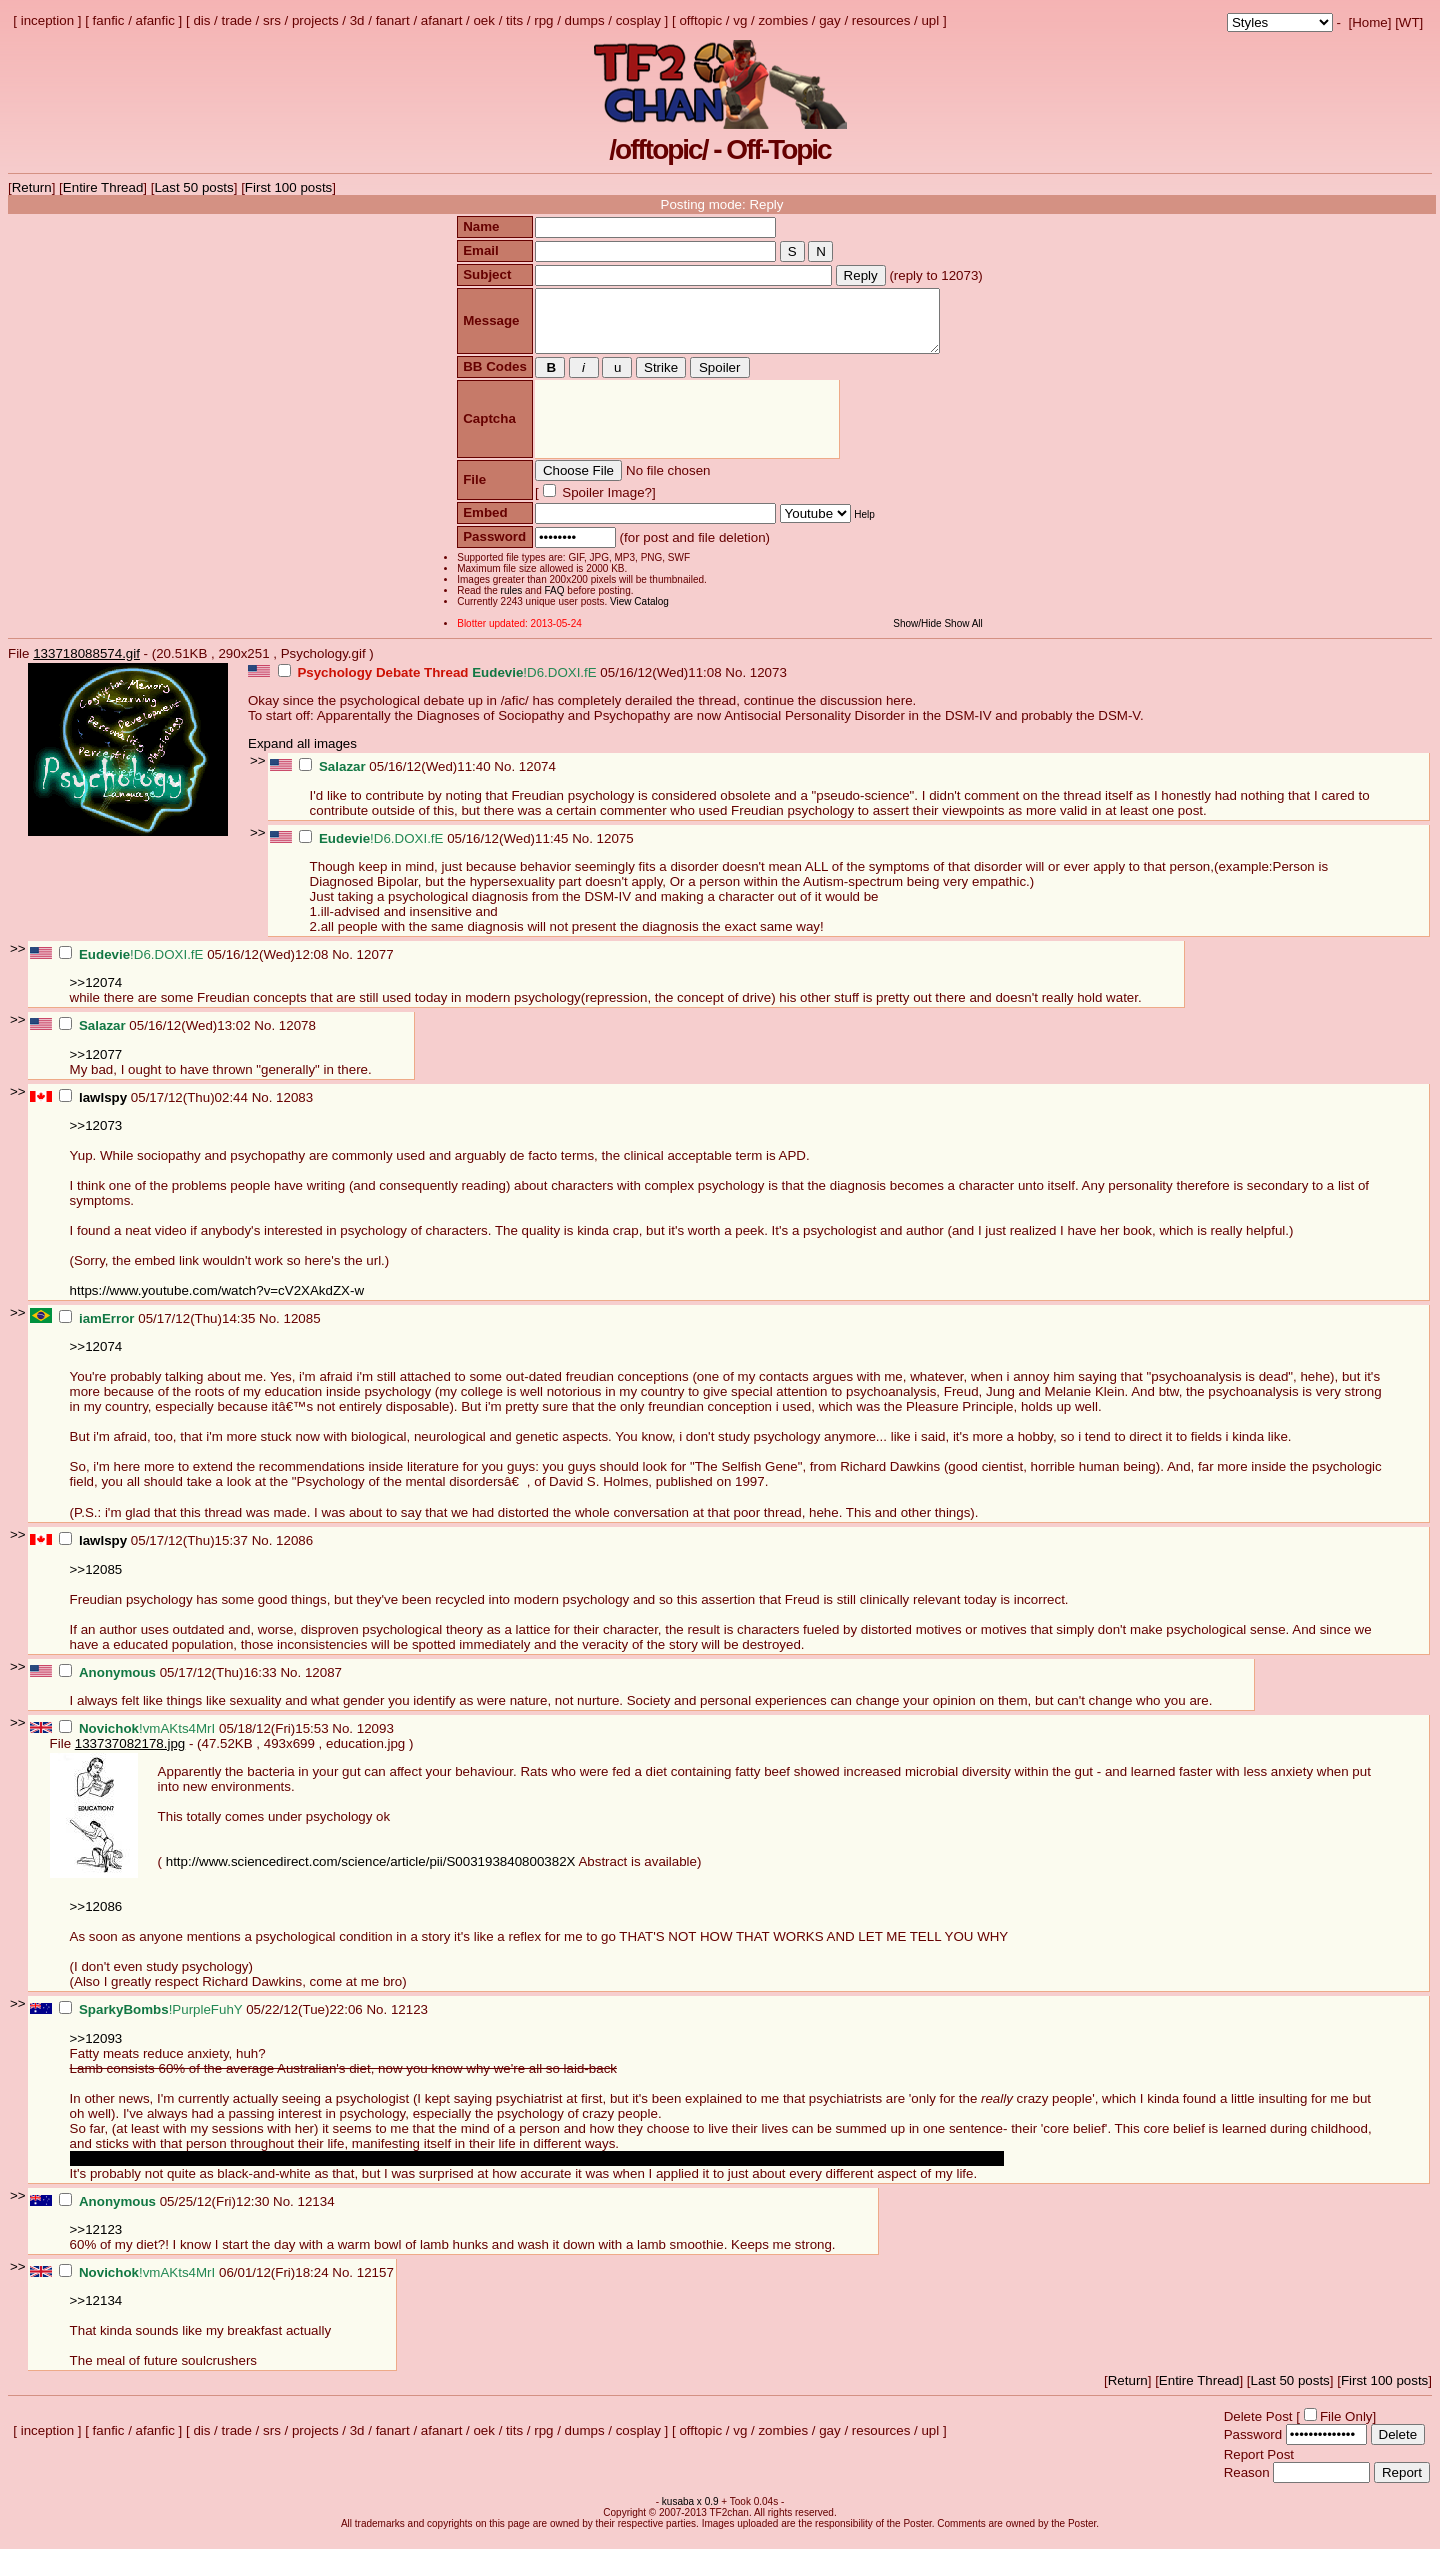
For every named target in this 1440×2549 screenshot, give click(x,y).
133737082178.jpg (130, 1755)
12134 (316, 2213)
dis (201, 20)
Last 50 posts (193, 187)
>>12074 (96, 994)
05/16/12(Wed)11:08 (502, 684)
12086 (294, 1552)
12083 (294, 1109)
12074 (537, 778)
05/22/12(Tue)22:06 (212, 2021)
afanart (442, 20)
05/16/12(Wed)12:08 (195, 966)
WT (1409, 22)
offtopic (700, 20)
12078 (297, 1037)
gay (830, 20)
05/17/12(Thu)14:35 (159, 1330)
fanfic (109, 20)
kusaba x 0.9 (690, 2513)
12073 (768, 684)
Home (1370, 22)
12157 (375, 2284)
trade (237, 20)
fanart (393, 20)
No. (737, 684)
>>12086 (96, 1918)
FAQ (552, 602)
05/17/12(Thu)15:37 (155, 1552)
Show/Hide (920, 635)
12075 (615, 850)
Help (862, 526)
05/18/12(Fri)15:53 (195, 1740)
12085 (301, 1330)
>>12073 (96, 1137)
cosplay (638, 20)
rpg (543, 20)
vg (740, 20)
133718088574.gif (86, 665)
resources (881, 20)
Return (32, 187)
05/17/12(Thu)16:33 (169, 1684)
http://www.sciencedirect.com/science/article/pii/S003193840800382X (371, 1873)
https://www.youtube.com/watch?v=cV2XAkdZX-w (217, 1302)
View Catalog (637, 613)
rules (509, 602)
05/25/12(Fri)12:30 (166, 2213)
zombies (783, 20)
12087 (323, 1684)
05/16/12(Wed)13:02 (156, 1037)
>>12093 (96, 2050)
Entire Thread (103, 187)
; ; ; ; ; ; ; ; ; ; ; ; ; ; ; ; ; (1280, 22)
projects (315, 20)
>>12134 (96, 2312)
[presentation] (684, 431)
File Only (1346, 2428)
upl (930, 20)
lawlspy (103, 1109)
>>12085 (96, 1581)
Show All (966, 635)
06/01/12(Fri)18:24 (195, 2284)
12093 (375, 1740)
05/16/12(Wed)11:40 (396, 778)
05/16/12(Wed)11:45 (435, 850)
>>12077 (96, 1066)
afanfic (155, 20)
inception (47, 20)
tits (514, 20)
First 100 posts (288, 187)
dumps (585, 20)
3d (357, 20)
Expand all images (302, 755)
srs (272, 20)
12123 (409, 2021)
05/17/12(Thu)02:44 (155, 1109)
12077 (375, 966)
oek (484, 20)
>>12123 (96, 2241)
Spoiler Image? (602, 504)
